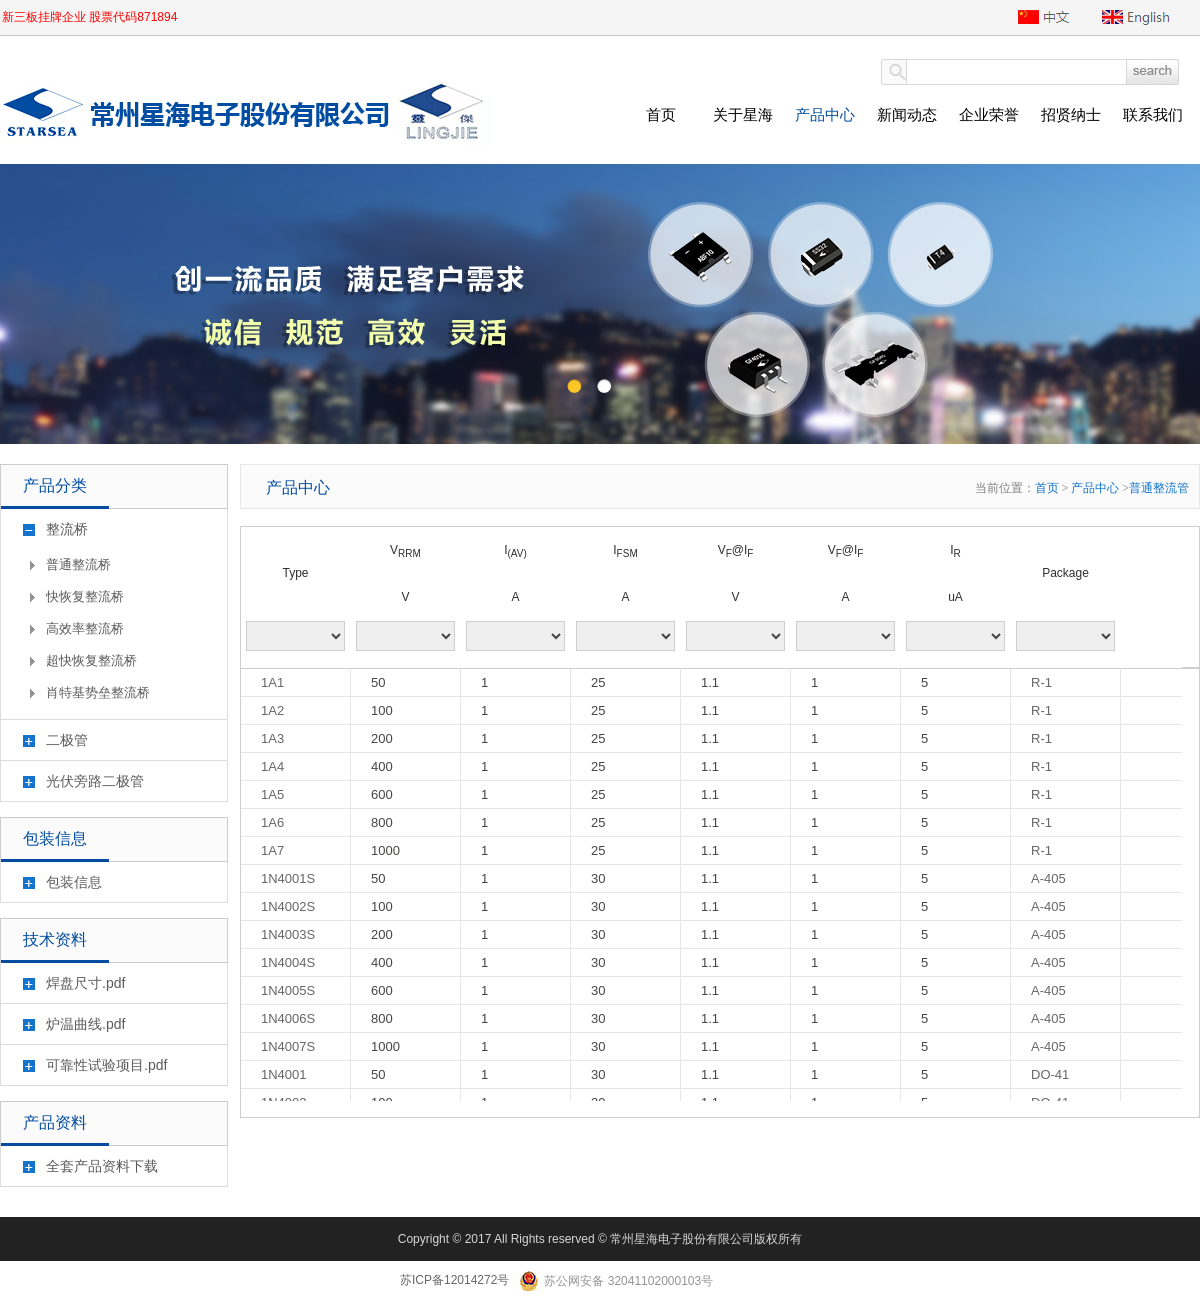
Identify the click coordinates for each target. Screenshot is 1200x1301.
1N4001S (288, 878)
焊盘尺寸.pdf (85, 983)
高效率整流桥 (85, 628)
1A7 (272, 850)
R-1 (1041, 682)
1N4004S (288, 962)
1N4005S (288, 990)
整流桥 (67, 529)
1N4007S (288, 1046)
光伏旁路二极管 (95, 781)
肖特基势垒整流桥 (98, 692)
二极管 (67, 740)
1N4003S (288, 934)
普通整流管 (1159, 488)
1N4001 (284, 1074)
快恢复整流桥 (85, 596)
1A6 (272, 822)
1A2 (272, 710)
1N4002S (288, 906)
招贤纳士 (1071, 114)
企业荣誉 (989, 114)
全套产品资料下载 (102, 1166)
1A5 (272, 794)
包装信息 (74, 882)
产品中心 (825, 114)
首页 (661, 114)
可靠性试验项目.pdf (106, 1065)
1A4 (272, 766)
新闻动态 (907, 114)
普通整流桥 (78, 564)
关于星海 (743, 114)
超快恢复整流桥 (91, 660)
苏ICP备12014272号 (454, 1280)
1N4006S (288, 1018)
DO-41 (1050, 1074)
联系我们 (1153, 114)
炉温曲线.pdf (85, 1024)
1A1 (272, 682)
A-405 (1048, 878)
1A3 (272, 738)
